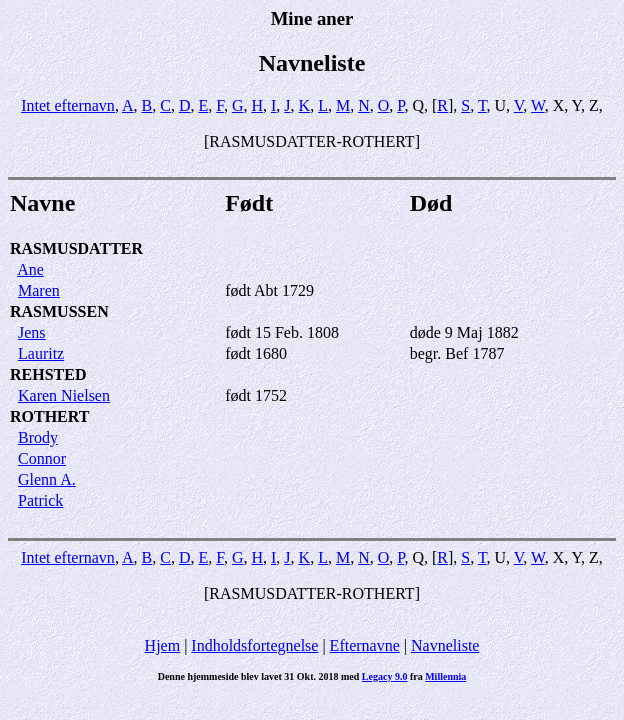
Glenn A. (47, 479)
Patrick (40, 500)
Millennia (445, 676)
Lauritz (41, 353)
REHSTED (48, 374)
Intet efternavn (68, 105)
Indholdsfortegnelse (254, 645)
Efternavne (365, 645)
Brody (38, 437)
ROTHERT (49, 416)
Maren (39, 290)
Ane (30, 269)
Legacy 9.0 (385, 676)
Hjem (163, 645)
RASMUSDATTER (76, 248)
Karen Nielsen (64, 395)
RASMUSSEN (59, 311)
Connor (42, 458)
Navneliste (445, 645)
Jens (32, 332)
